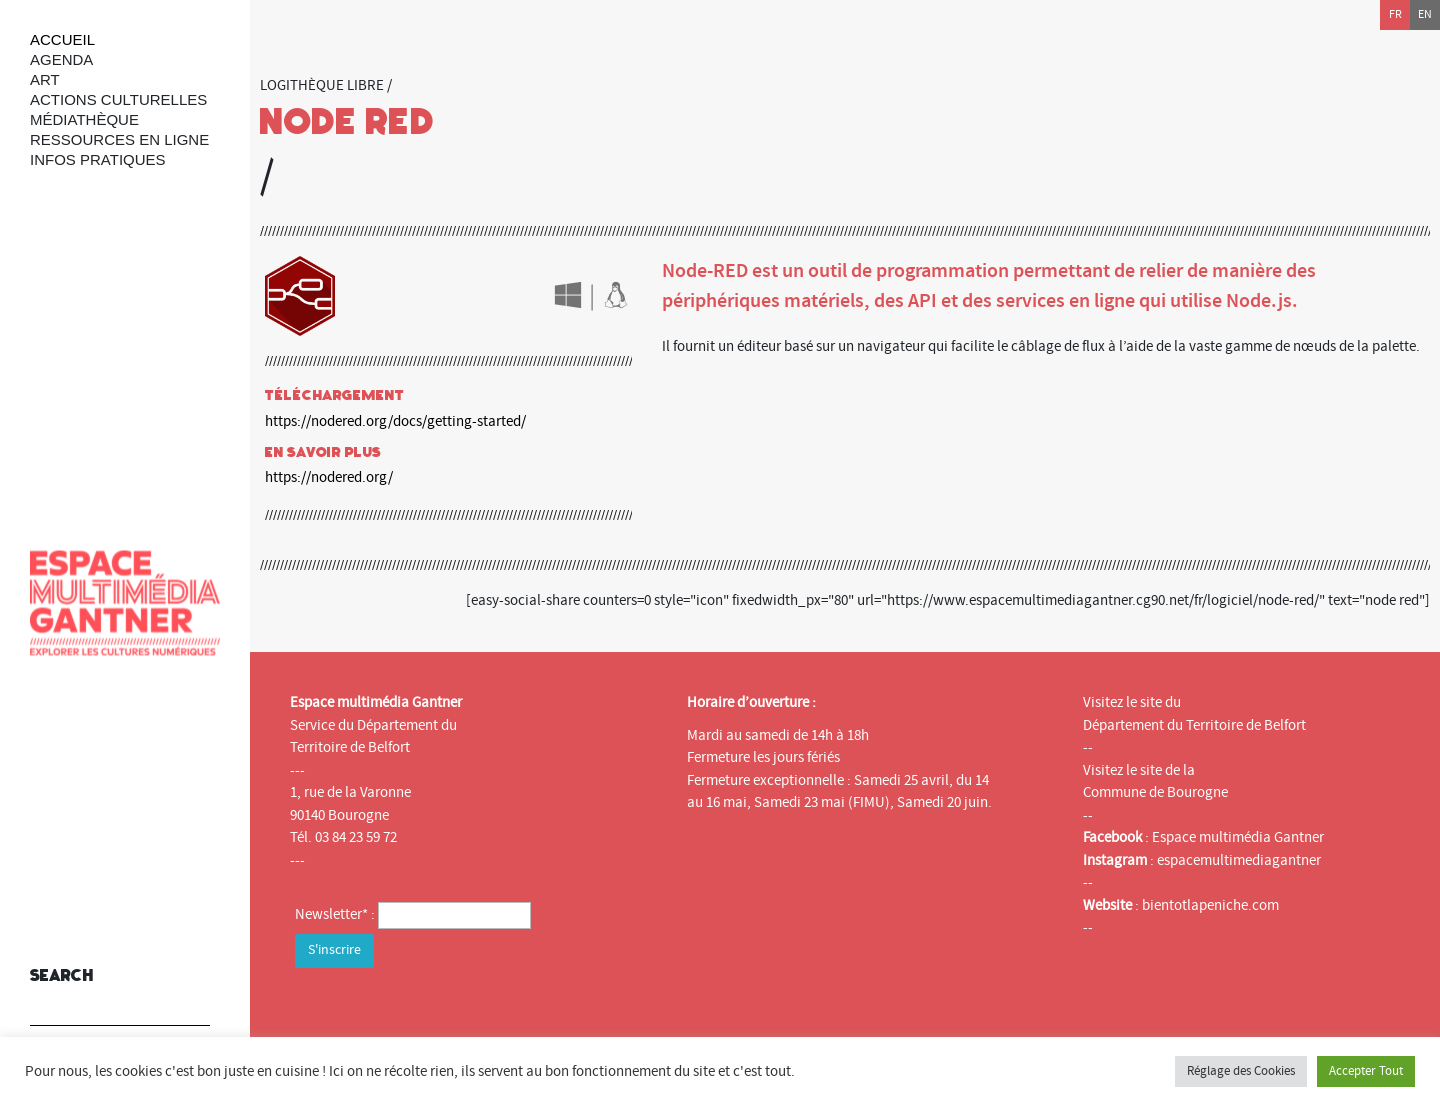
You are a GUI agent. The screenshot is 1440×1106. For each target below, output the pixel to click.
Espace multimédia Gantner (1238, 837)
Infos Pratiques (98, 159)
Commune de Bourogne (1155, 792)
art (45, 79)
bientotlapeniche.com (1210, 905)
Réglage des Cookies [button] (1241, 1071)
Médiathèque (84, 119)
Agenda (61, 59)
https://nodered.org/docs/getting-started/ (395, 421)
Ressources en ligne (119, 139)
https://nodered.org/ (329, 477)
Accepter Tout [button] (1366, 1071)
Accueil (62, 39)
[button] (190, 997)
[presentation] (447, 1012)
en (1425, 14)
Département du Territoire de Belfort (1194, 725)
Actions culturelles (118, 99)
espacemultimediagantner (1239, 860)
